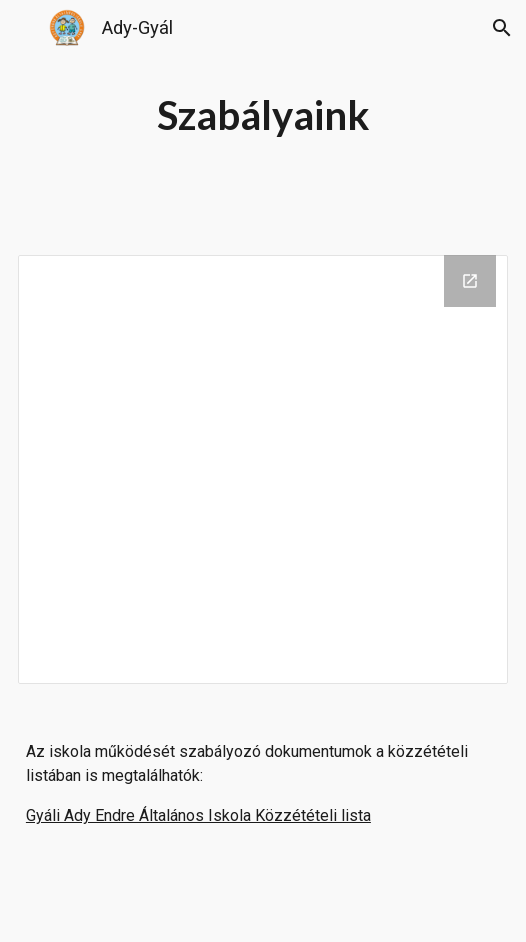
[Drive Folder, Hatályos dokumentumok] (263, 469)
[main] (263, 115)
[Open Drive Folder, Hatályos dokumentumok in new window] (470, 281)
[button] (24, 27)
